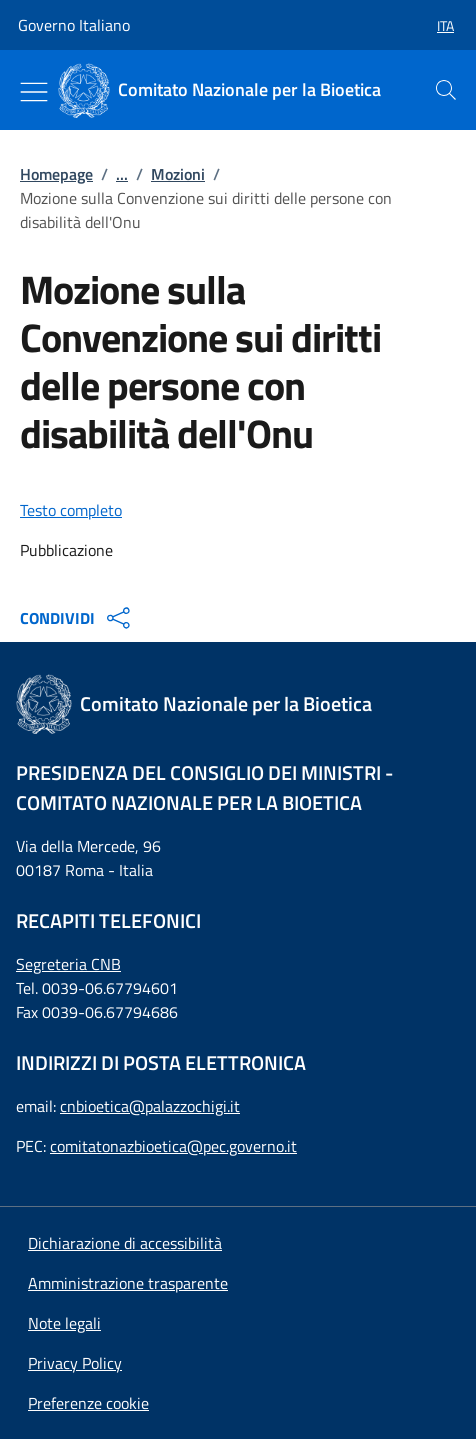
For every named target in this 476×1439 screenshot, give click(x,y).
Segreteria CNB (68, 964)
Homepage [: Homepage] (56, 174)
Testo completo (71, 510)
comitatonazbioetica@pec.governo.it (173, 1146)
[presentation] (446, 90)
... (122, 174)
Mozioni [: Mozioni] (178, 174)
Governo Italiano (74, 25)
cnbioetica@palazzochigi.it (150, 1106)
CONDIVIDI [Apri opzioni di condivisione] (77, 618)
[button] (437, 25)
